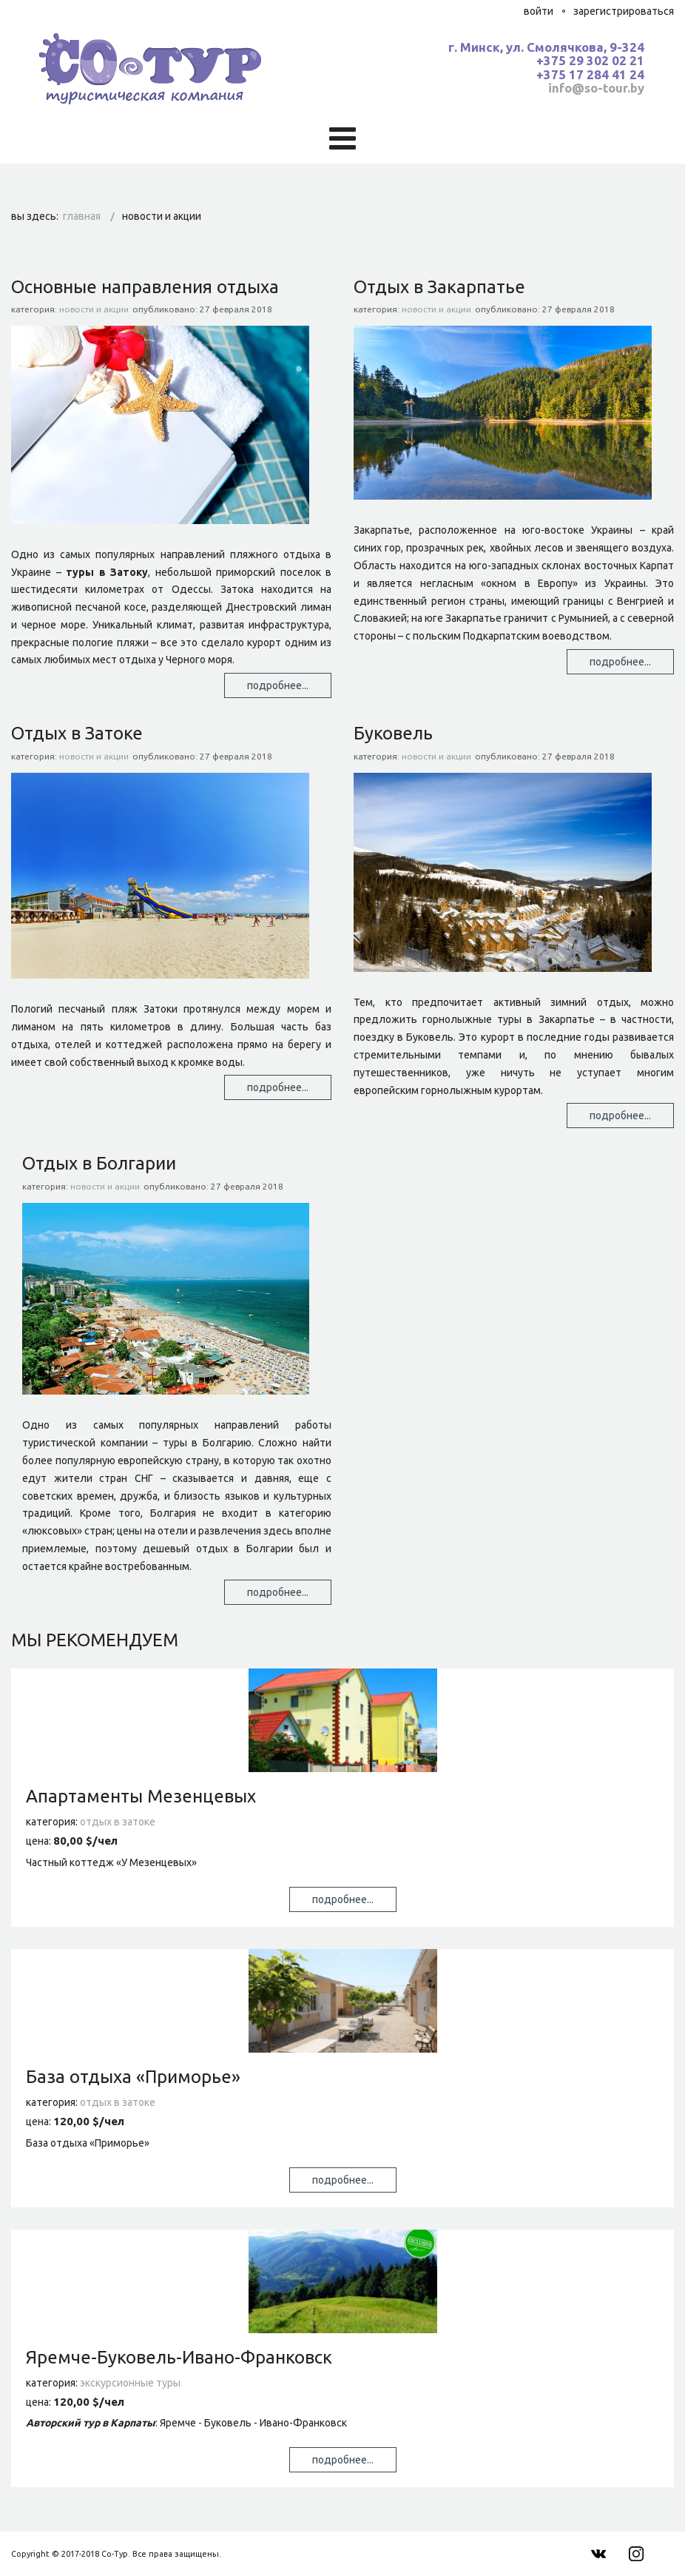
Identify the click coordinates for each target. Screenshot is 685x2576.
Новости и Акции (94, 309)
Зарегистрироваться (623, 11)
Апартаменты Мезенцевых (141, 1796)
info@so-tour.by (596, 88)
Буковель (393, 733)
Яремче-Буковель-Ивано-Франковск (179, 2357)
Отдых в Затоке (77, 733)
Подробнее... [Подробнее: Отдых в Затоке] (277, 1087)
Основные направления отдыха (145, 287)
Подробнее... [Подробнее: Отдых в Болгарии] (277, 1592)
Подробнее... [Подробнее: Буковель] (620, 1115)
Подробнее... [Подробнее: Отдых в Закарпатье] (620, 662)
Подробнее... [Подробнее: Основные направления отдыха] (277, 685)
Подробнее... (343, 1899)
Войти (538, 11)
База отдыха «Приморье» (133, 2077)
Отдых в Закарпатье (439, 287)
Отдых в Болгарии (99, 1163)
